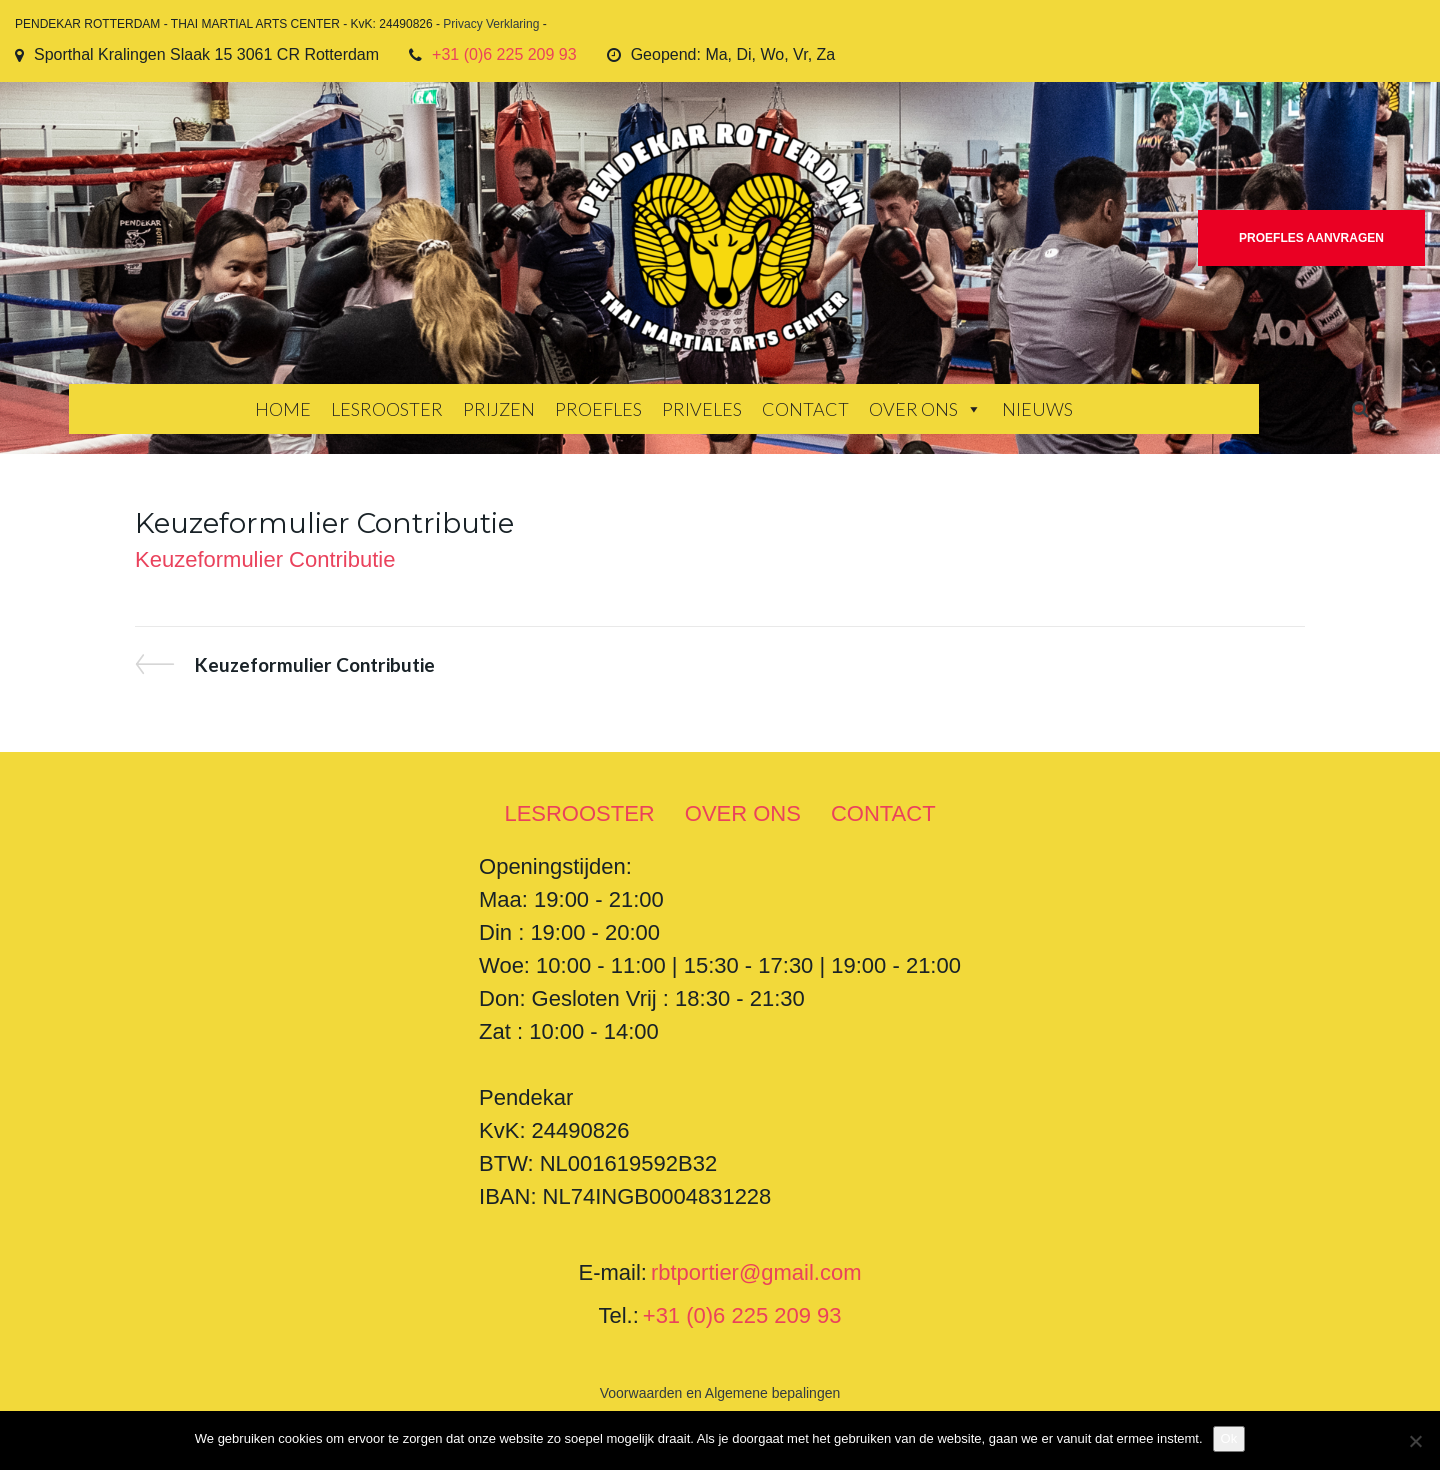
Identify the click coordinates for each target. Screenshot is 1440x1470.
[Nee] (1415, 1441)
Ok (1229, 1438)
